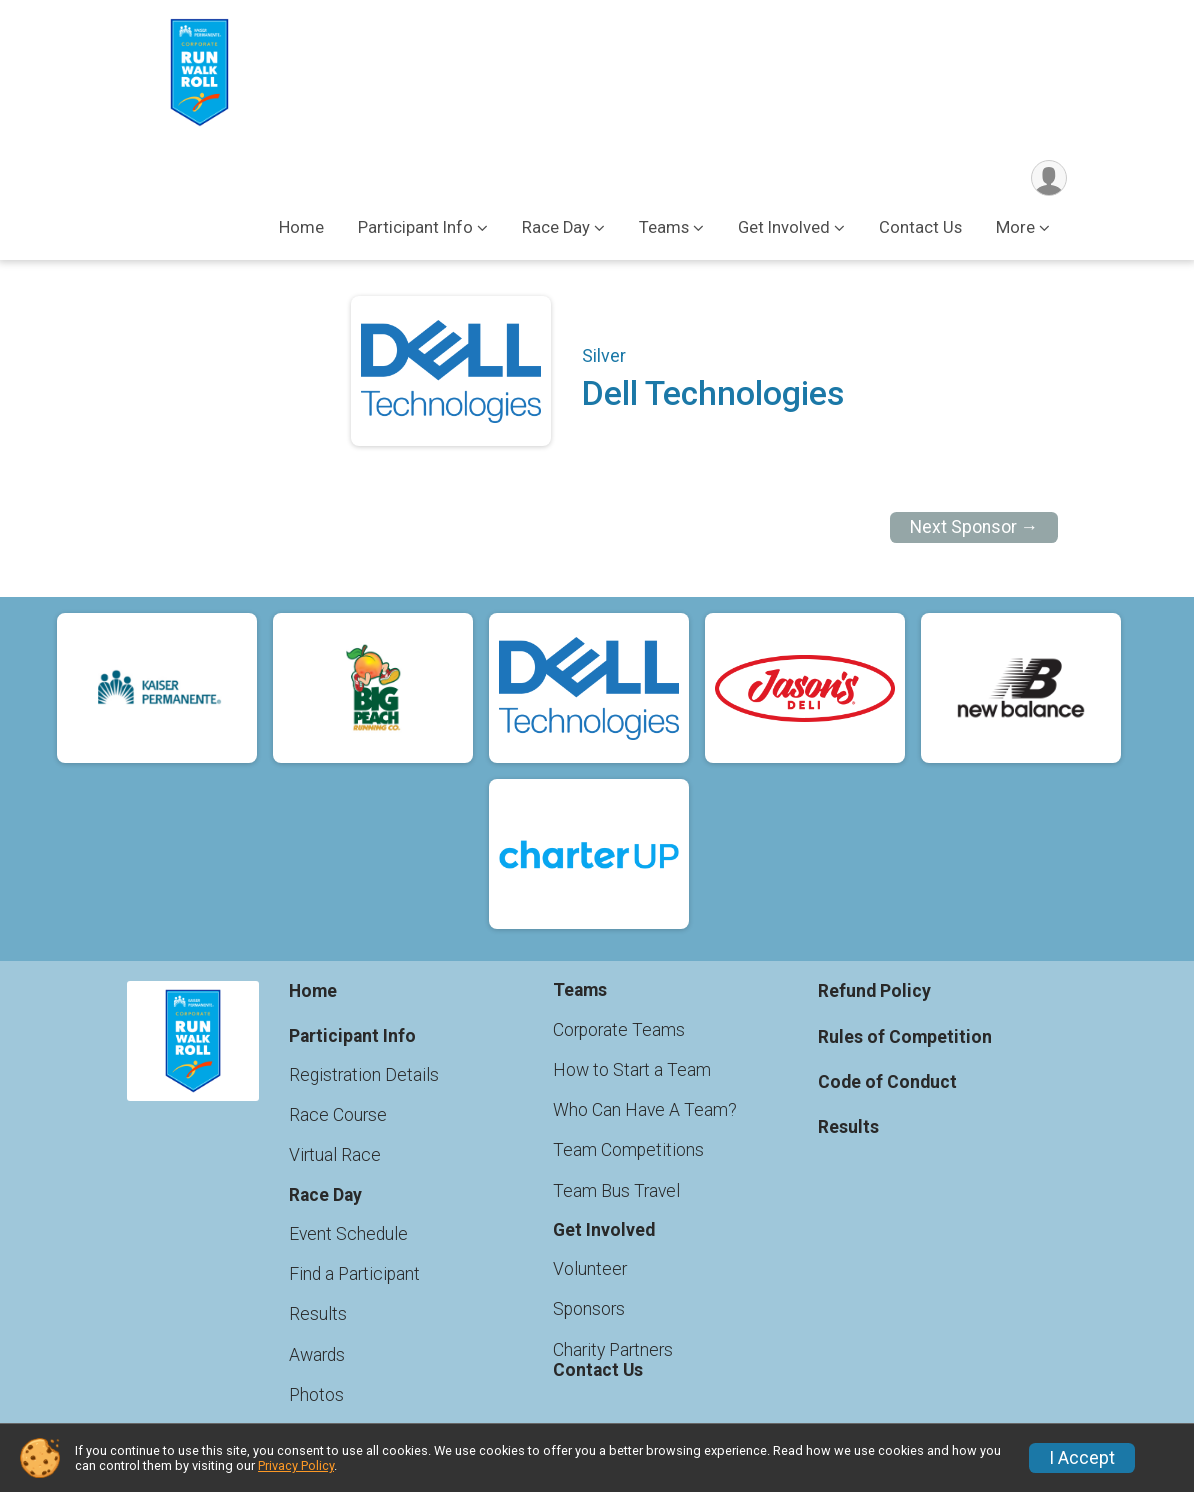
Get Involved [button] (784, 228)
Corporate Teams (619, 1030)
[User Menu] (1048, 178)
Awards (317, 1355)
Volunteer (590, 1269)
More (1015, 228)
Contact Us (920, 228)
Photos (316, 1395)
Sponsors (589, 1310)
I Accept (1082, 1458)
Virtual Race (335, 1156)
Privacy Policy (296, 1465)
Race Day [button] (556, 228)
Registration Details (364, 1075)
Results (318, 1315)
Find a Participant (354, 1274)
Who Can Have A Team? (645, 1110)
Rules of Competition (905, 1037)
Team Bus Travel (616, 1191)
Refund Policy (874, 992)
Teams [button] (664, 228)
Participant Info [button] (415, 228)
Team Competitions (628, 1151)
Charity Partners (613, 1350)
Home (301, 228)
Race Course (338, 1115)
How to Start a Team (632, 1070)
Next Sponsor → (974, 528)
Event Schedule (348, 1234)
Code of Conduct (887, 1082)
